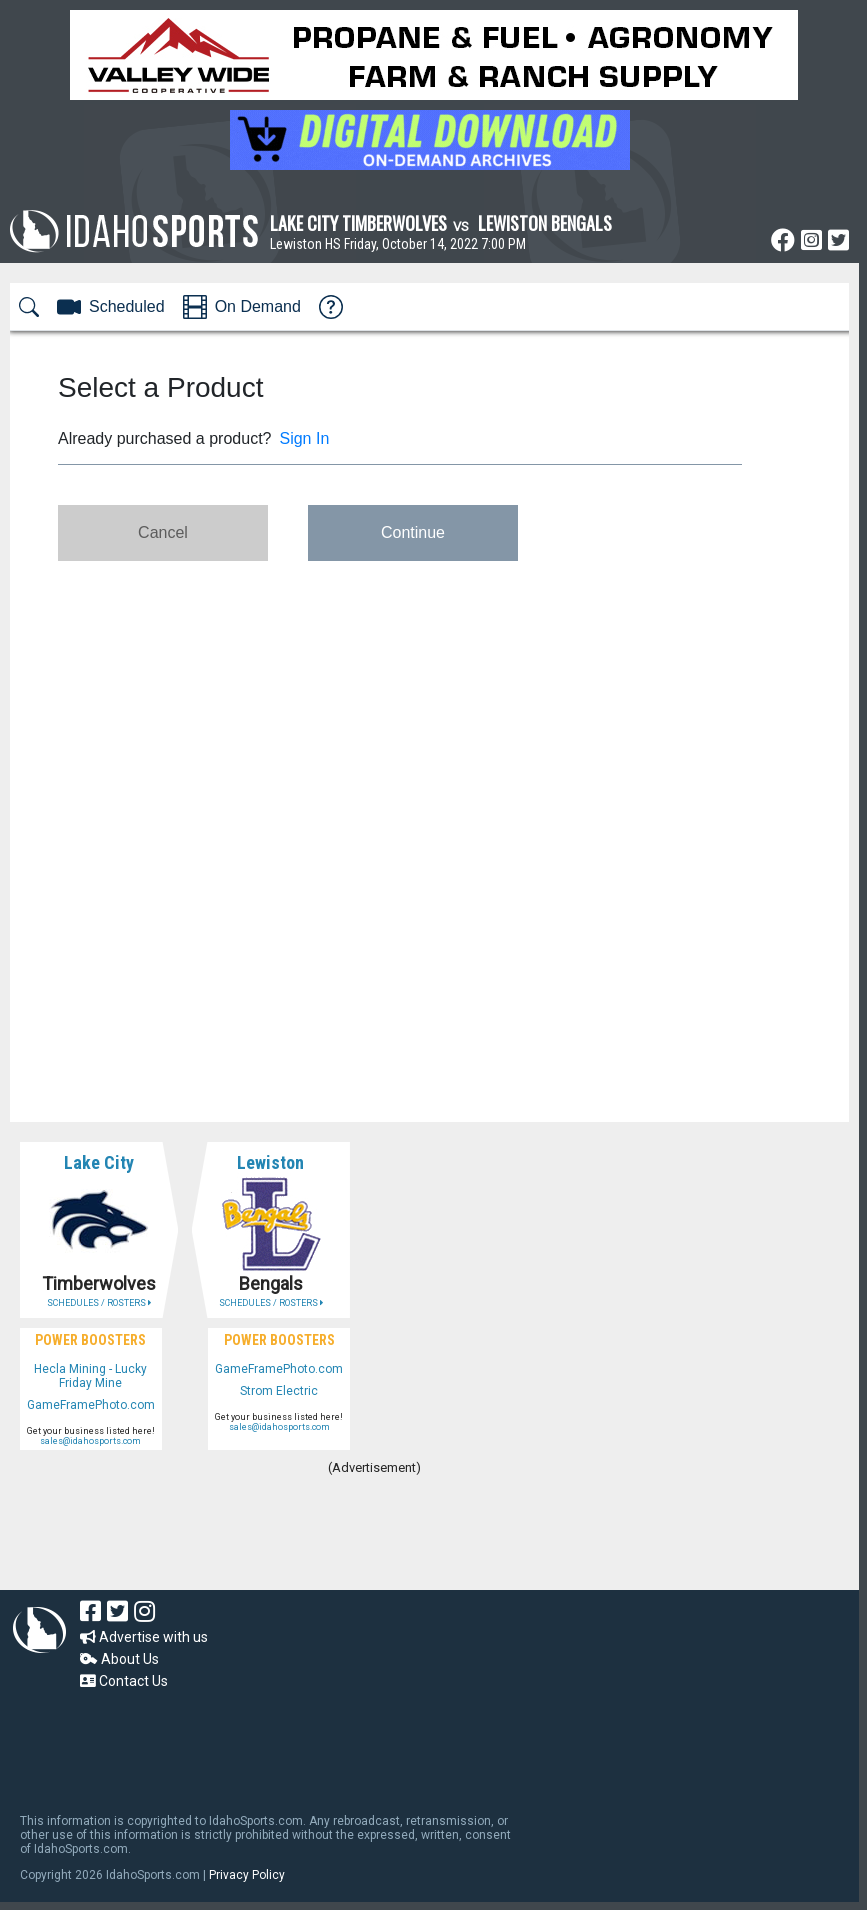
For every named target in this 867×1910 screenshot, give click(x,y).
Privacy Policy (247, 1875)
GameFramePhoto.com (91, 1405)
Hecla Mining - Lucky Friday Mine (90, 1376)
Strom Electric (279, 1391)
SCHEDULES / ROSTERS (99, 1303)
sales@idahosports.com (90, 1441)
